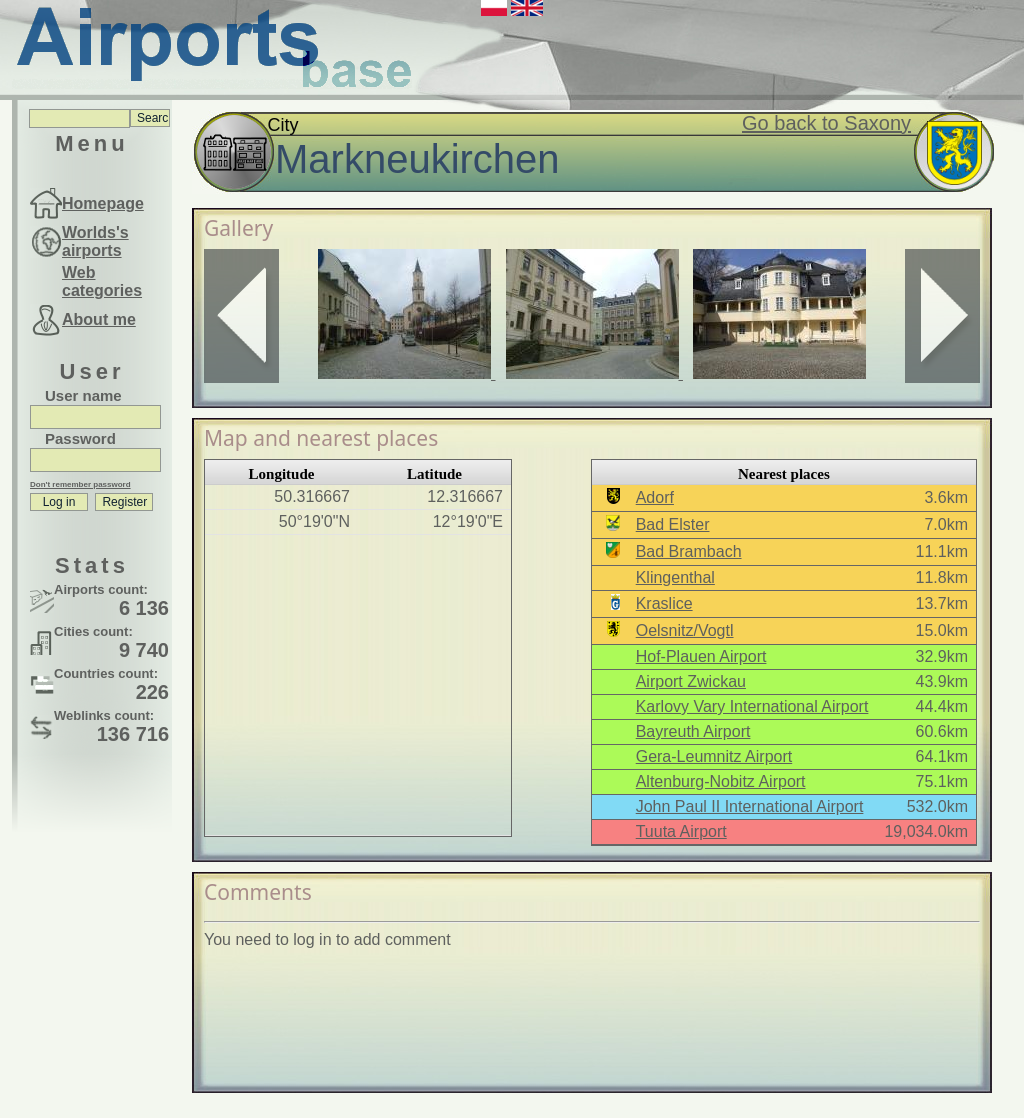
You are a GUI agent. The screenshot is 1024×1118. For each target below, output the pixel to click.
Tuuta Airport (681, 831)
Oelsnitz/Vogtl (685, 630)
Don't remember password (80, 484)
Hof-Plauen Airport (701, 656)
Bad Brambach (689, 551)
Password (80, 438)
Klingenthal (675, 577)
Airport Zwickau (691, 681)
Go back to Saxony (826, 123)
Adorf (655, 497)
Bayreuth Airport (693, 731)
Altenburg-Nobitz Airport (721, 781)
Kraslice (664, 603)
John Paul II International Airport (750, 806)
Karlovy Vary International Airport (752, 706)
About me (99, 319)
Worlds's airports (95, 241)
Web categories (102, 281)
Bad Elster (673, 524)
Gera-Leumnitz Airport (714, 756)
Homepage (103, 203)
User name (83, 395)
